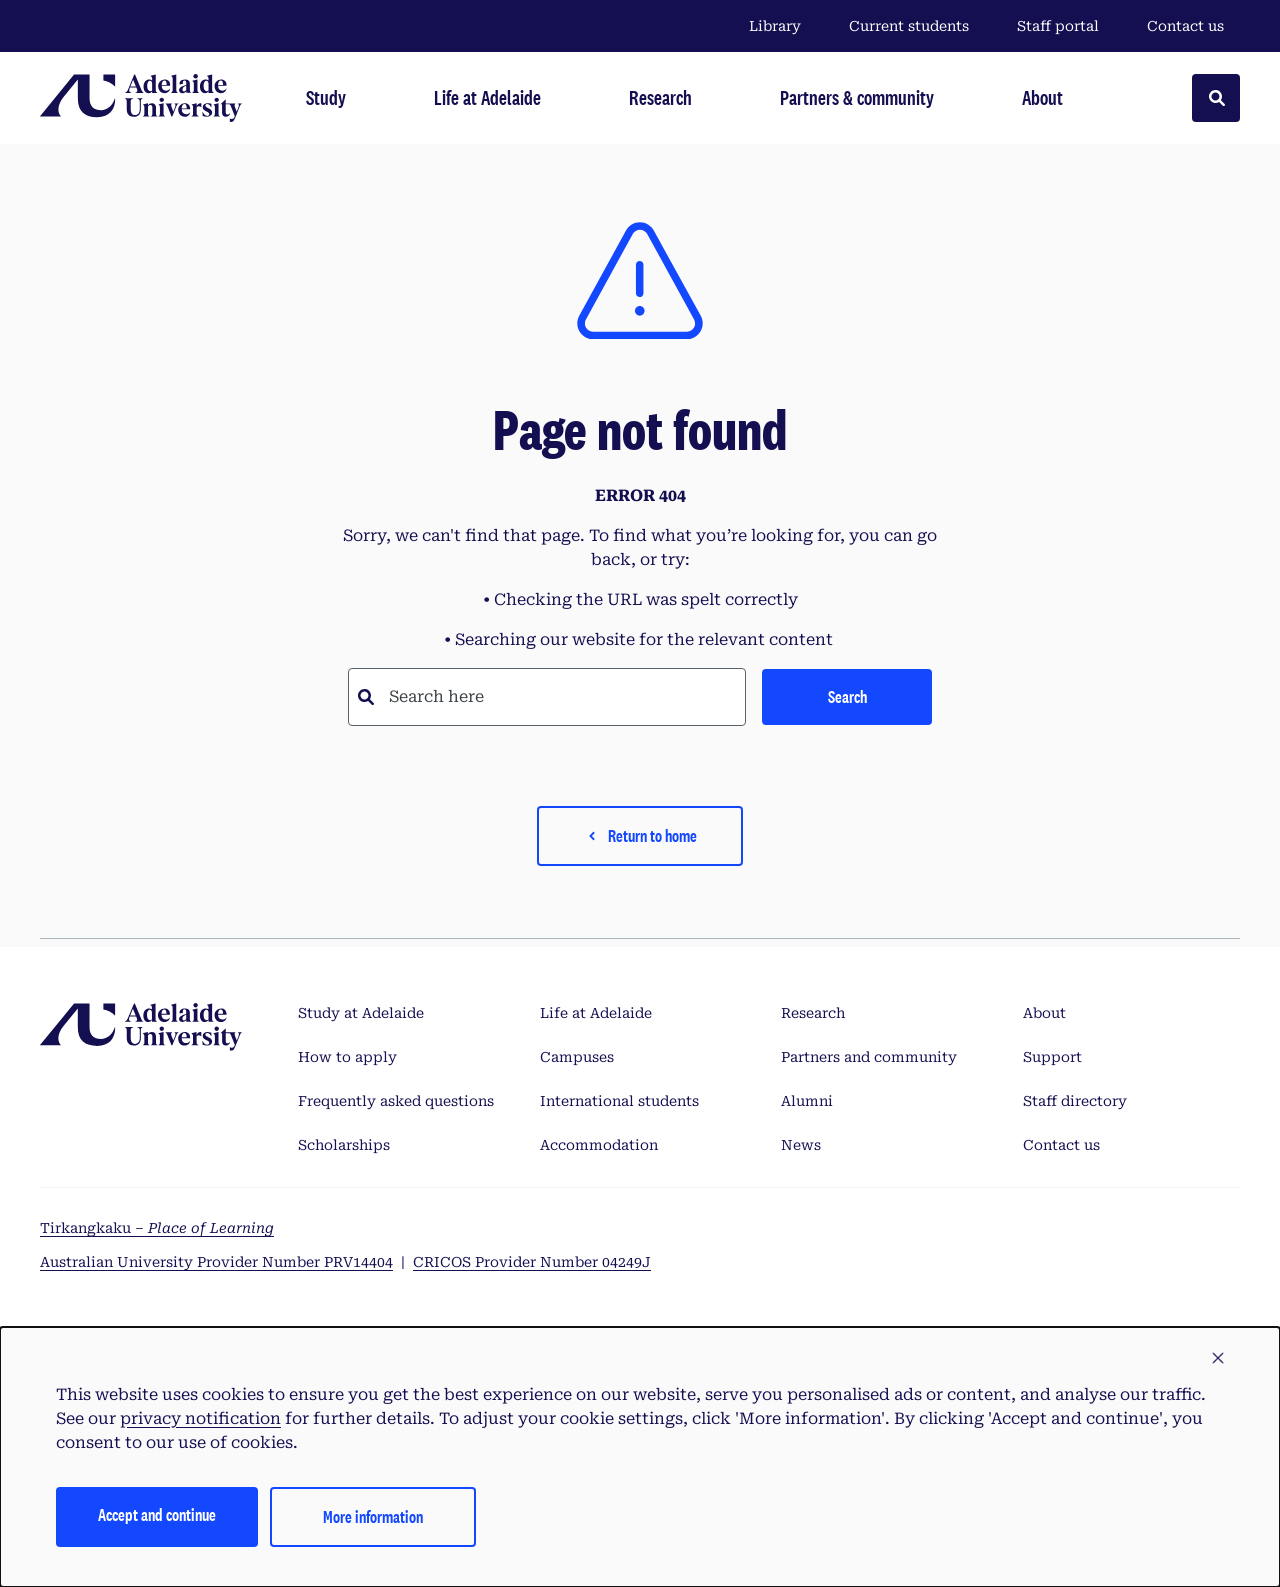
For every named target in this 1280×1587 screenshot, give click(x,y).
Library (775, 26)
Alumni (807, 1101)
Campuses (577, 1057)
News (801, 1145)
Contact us (1185, 26)
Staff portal (1058, 26)
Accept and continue (157, 1514)
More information (373, 1516)
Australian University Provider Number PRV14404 (216, 1262)
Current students (909, 26)
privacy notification (200, 1418)
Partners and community (869, 1057)
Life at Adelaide (596, 1013)
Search (847, 696)
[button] (1218, 1359)
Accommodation (599, 1145)
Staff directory (1075, 1101)
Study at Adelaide (361, 1013)
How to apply (347, 1057)
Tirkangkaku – (157, 1228)
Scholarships (344, 1145)
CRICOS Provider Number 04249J (532, 1262)
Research (813, 1013)
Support (1052, 1057)
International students (619, 1101)
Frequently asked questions (396, 1101)
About (1044, 1013)
